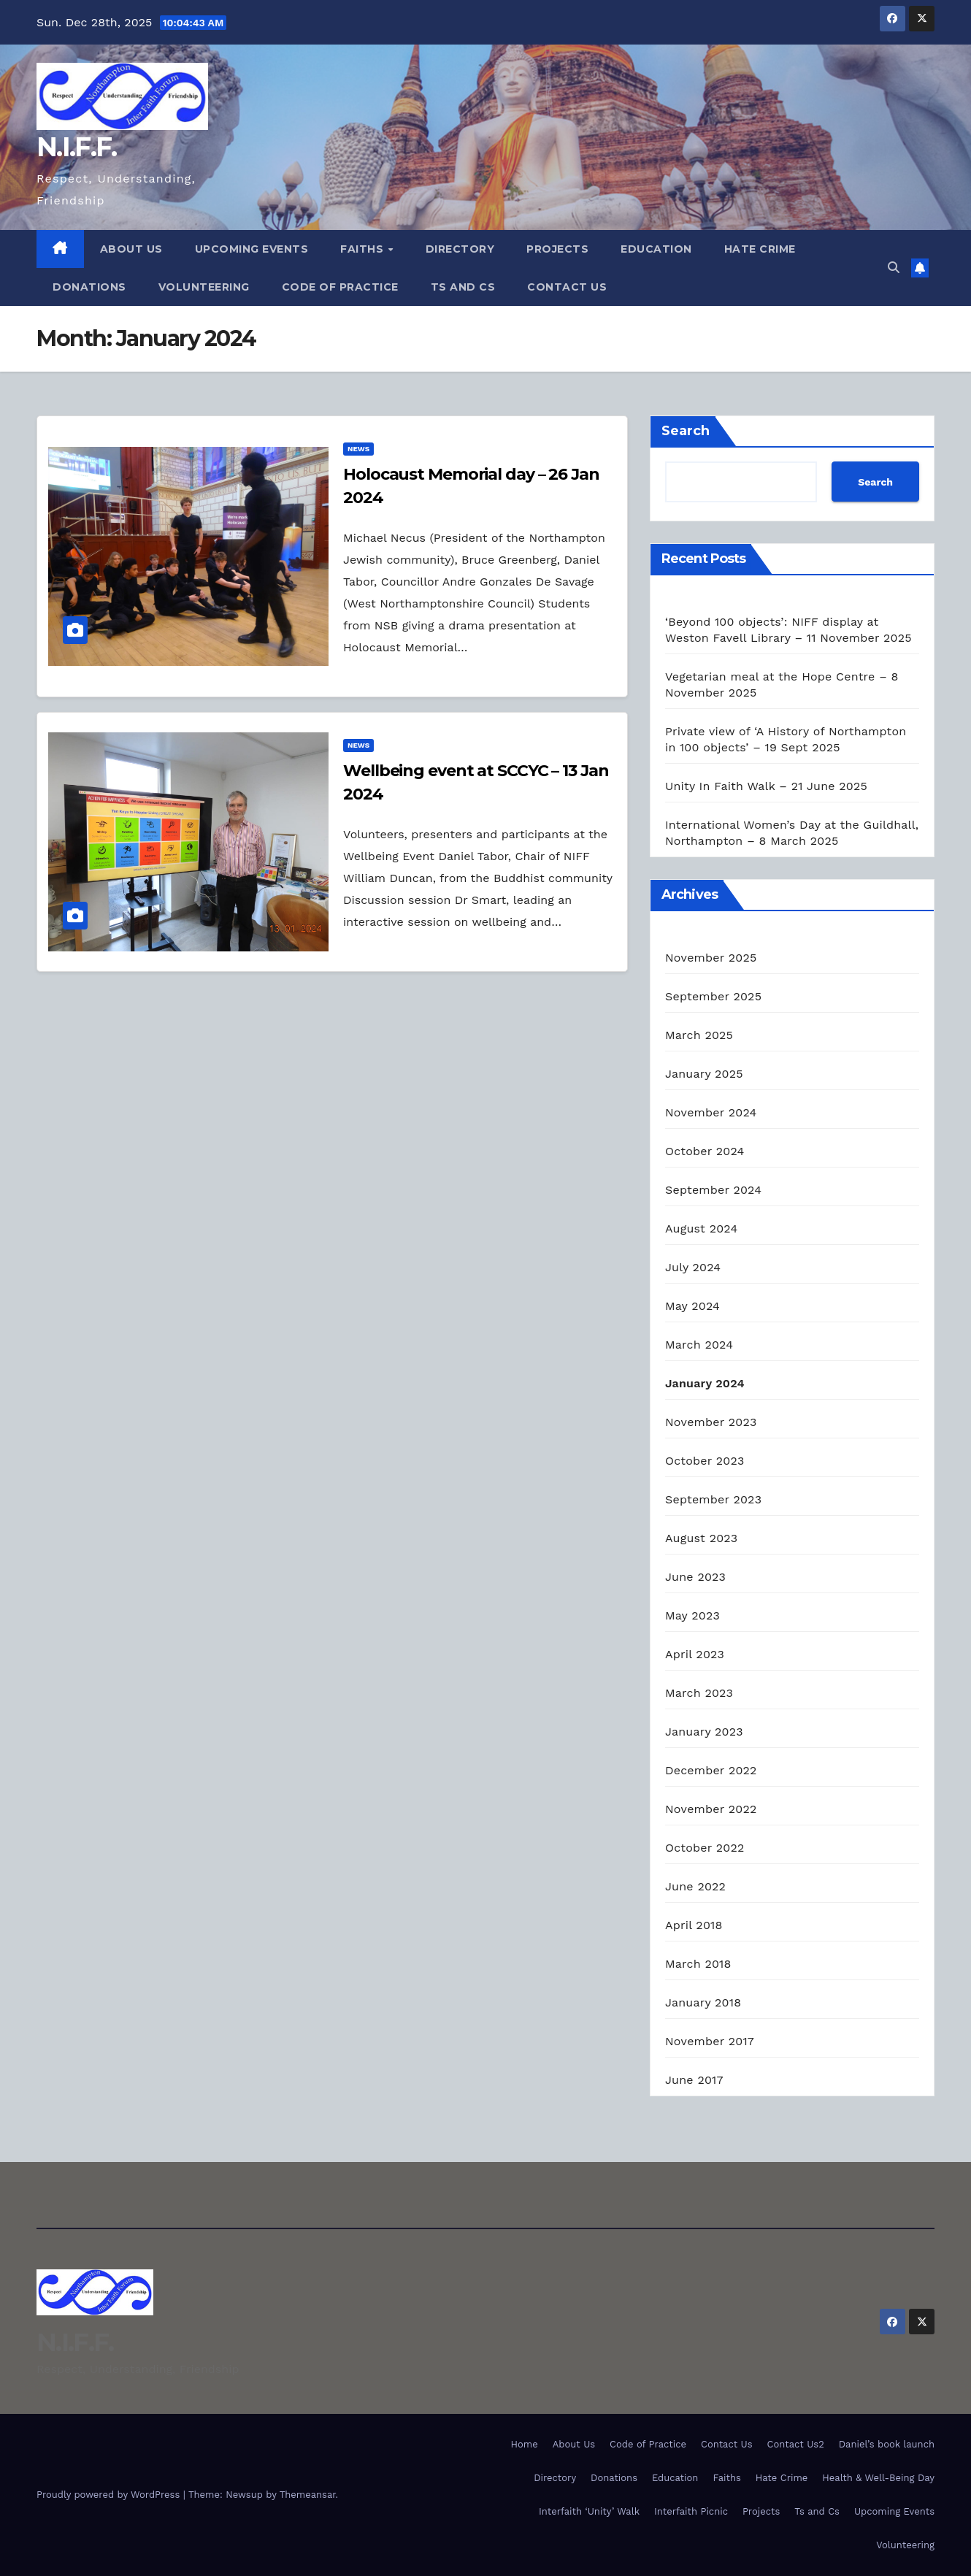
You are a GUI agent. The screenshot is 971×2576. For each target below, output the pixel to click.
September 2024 (713, 1190)
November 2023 (710, 1422)
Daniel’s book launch (886, 2444)
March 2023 (699, 1693)
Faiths (363, 249)
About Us (131, 249)
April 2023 (694, 1654)
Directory (460, 249)
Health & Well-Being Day (878, 2477)
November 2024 (710, 1112)
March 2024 (699, 1345)
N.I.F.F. (76, 147)
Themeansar (308, 2494)
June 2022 (695, 1886)
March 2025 (699, 1035)
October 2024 (704, 1151)
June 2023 (695, 1577)
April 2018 (694, 1925)
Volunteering (204, 287)
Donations (89, 287)
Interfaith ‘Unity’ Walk (589, 2511)
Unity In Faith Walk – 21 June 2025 (766, 786)
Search (685, 431)
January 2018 (703, 2002)
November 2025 (710, 958)
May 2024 (692, 1306)
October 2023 (704, 1461)
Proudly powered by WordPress (110, 2494)
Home (524, 2444)
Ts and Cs (463, 287)
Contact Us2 (795, 2444)
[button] (893, 268)
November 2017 (709, 2041)
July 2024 (693, 1267)
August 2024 (701, 1228)
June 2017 (694, 2080)
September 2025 (713, 996)
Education (656, 249)
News (358, 449)
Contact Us (567, 287)
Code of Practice (340, 287)
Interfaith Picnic (691, 2511)
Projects (557, 249)
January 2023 (704, 1732)
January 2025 (704, 1074)
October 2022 (704, 1848)
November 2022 (710, 1809)
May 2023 (692, 1615)
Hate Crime (760, 249)
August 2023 (701, 1538)
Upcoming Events (252, 249)
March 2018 (698, 1964)
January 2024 (705, 1383)
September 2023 (713, 1499)
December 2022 (711, 1770)
